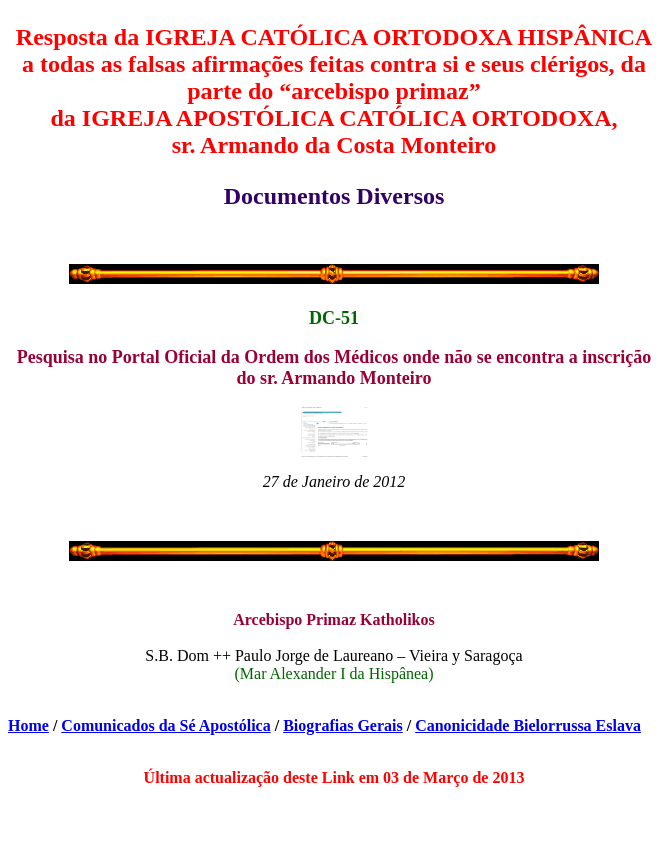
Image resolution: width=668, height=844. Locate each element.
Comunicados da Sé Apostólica (165, 725)
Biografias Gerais (343, 725)
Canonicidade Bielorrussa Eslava (528, 725)
